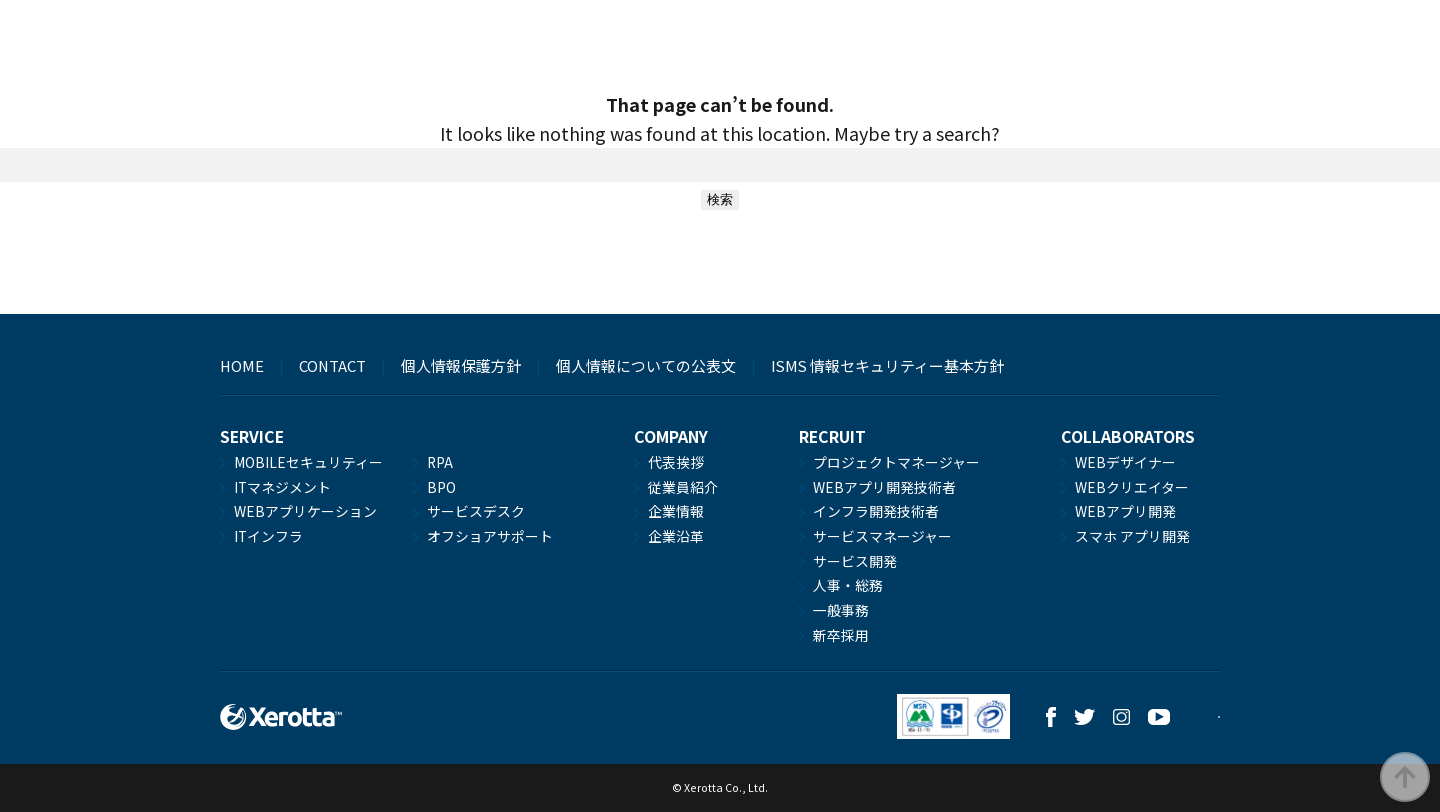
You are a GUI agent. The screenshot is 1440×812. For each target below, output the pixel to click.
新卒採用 (841, 635)
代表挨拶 (676, 462)
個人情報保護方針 (461, 365)
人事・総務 (848, 585)
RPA (440, 462)
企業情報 (676, 511)
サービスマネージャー (882, 536)
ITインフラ (268, 536)
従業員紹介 (683, 487)
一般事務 (841, 610)
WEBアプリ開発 (1125, 511)
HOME (242, 365)
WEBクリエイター (1132, 487)
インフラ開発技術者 (876, 511)
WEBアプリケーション (305, 511)
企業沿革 (676, 536)
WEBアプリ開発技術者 (884, 487)
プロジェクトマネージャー (896, 462)
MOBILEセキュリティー (308, 462)
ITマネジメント (282, 487)
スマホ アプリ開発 (1132, 536)
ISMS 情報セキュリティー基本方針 (887, 365)
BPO (441, 487)
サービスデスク (476, 511)
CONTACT (332, 365)
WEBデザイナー (1125, 462)
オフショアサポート (490, 536)
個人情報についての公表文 (646, 365)
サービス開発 (855, 561)
